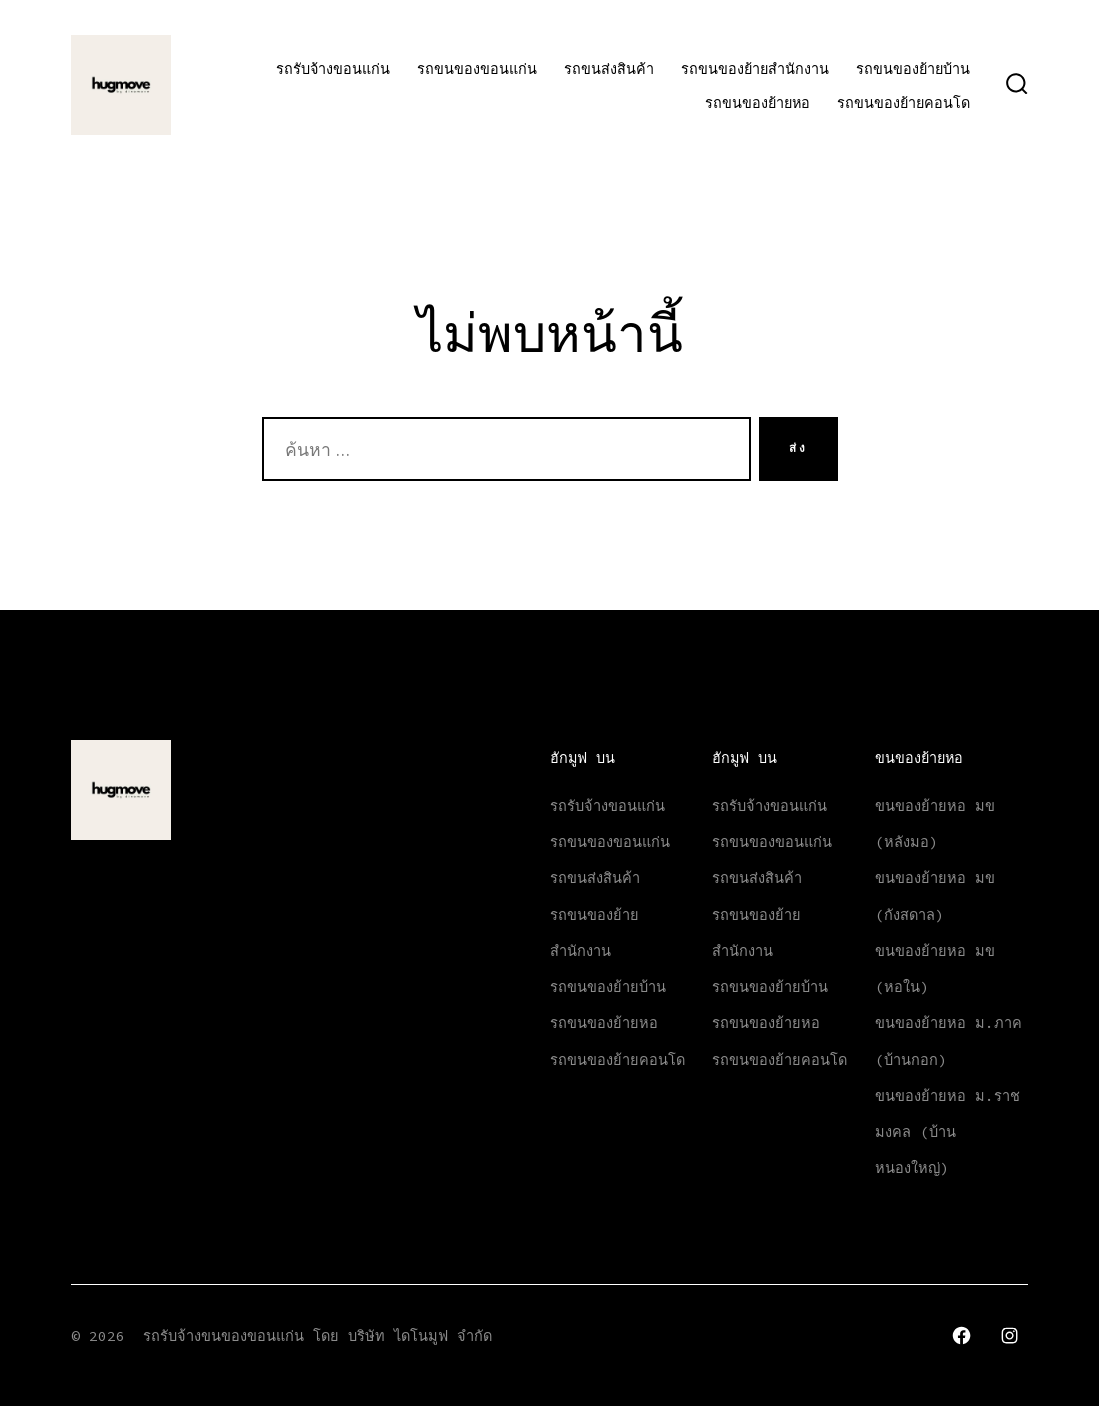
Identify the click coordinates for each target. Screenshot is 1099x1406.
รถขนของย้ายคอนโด (903, 103)
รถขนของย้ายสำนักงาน (755, 69)
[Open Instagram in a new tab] (1009, 1335)
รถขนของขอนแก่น (477, 69)
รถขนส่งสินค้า (609, 69)
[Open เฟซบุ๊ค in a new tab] (961, 1335)
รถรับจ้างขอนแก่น (333, 69)
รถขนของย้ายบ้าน (913, 69)
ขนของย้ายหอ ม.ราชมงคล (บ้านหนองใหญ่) (947, 1132)
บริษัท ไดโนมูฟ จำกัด (420, 1336)
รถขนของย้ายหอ (757, 103)
